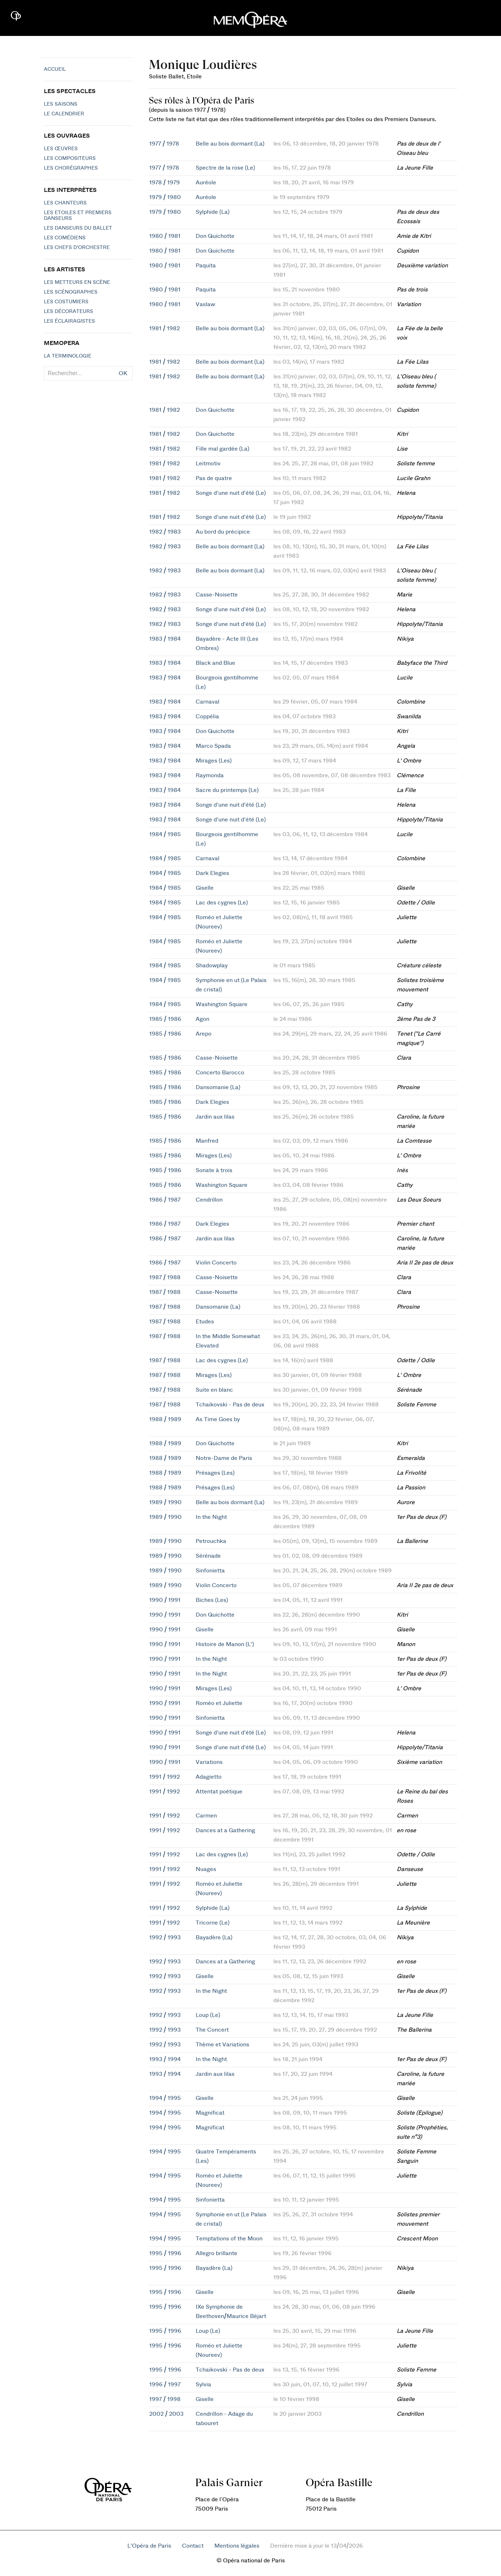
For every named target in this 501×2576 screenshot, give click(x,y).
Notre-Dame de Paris (224, 1458)
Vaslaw (205, 304)
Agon (202, 1019)
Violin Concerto (216, 1263)
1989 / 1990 (165, 1502)
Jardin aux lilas (215, 1117)
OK (123, 373)
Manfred (207, 1141)
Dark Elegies (212, 873)
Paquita (206, 265)
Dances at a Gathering (225, 1830)
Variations (209, 1762)
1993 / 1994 (165, 2059)
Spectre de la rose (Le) (225, 168)
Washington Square (221, 1004)
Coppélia (207, 716)
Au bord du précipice (223, 532)
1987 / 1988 (165, 1277)
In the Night (211, 1517)
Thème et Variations (222, 2044)
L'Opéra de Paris (149, 2546)
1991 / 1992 (164, 1777)
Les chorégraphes (71, 168)
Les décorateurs (68, 311)
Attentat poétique (219, 1791)
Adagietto (209, 1777)
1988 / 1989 (165, 1419)
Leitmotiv (208, 463)
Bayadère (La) (214, 1937)
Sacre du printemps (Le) (227, 790)
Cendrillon (209, 1200)
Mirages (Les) (214, 761)
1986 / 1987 (165, 1200)
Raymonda (210, 775)
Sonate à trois (214, 1170)
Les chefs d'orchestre (77, 247)
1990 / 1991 (165, 1600)
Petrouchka (211, 1541)
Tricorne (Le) (212, 1923)
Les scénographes (70, 292)
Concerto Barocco (220, 1072)
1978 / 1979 (164, 182)
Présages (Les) (215, 1473)
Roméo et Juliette (219, 1703)
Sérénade (208, 1556)
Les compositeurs (70, 158)
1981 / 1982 (164, 328)
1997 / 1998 (165, 2399)
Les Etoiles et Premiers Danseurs (77, 215)
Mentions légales (236, 2546)
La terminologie (67, 356)
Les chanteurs (65, 203)
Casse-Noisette (217, 595)
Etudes (205, 1321)
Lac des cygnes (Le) (222, 902)
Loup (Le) (208, 2015)
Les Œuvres (61, 148)
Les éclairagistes (69, 321)
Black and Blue (215, 663)
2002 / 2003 (166, 2414)
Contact (193, 2546)
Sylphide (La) (212, 212)
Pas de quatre (214, 478)
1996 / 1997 (165, 2384)
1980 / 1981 (165, 236)
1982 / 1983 (165, 532)
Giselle (205, 888)
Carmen (206, 1816)
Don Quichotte (215, 236)
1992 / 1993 (165, 1937)
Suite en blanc (214, 1390)
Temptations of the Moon (229, 2238)
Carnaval (207, 702)
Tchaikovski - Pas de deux (230, 1404)
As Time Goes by (218, 1419)
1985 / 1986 (165, 1019)
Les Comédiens (65, 237)
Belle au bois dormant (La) (230, 144)
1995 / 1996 (165, 2253)
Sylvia (203, 2384)
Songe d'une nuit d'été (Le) (231, 493)
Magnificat (210, 2113)
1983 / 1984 (165, 639)
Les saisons (60, 104)
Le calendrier (64, 113)
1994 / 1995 (165, 2098)
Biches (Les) (212, 1600)
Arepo (203, 1034)
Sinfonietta (210, 1570)
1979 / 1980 (165, 197)
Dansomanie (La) (218, 1087)
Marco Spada (213, 746)
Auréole (206, 182)
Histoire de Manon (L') (225, 1644)
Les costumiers (66, 301)
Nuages (206, 1869)
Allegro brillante (216, 2253)
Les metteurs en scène (77, 282)
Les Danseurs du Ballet (78, 228)
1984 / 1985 (165, 834)
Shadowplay (212, 965)
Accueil (55, 69)
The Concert (212, 2030)
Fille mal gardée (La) (222, 449)
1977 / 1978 (164, 144)
